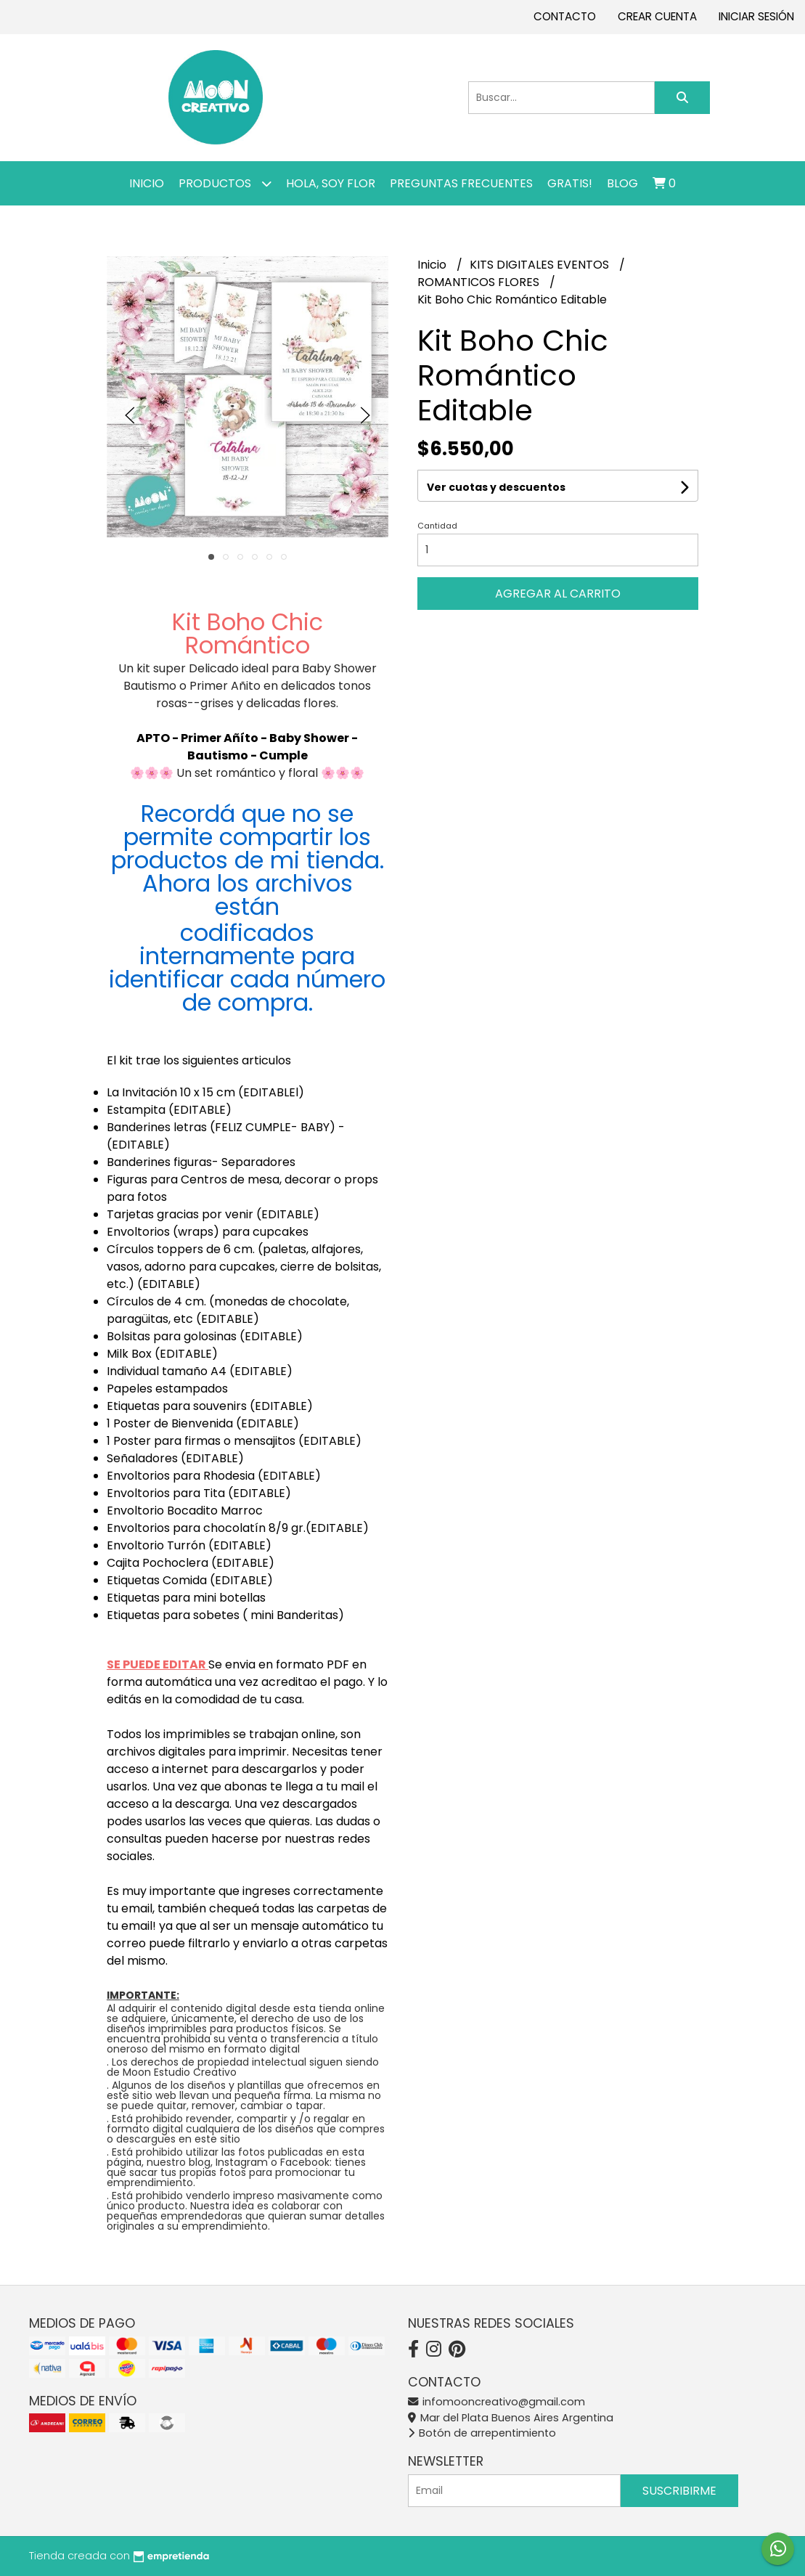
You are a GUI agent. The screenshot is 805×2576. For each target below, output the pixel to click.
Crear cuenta (657, 16)
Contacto (565, 16)
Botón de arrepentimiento (482, 2433)
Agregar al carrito (558, 593)
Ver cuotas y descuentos (496, 487)
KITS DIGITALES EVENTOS (541, 264)
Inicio (146, 183)
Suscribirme (679, 2490)
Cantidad (437, 525)
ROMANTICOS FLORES (479, 282)
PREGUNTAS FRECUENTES (461, 183)
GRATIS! (569, 183)
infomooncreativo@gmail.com (496, 2401)
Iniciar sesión (756, 16)
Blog (622, 183)
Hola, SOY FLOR (330, 183)
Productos (225, 183)
